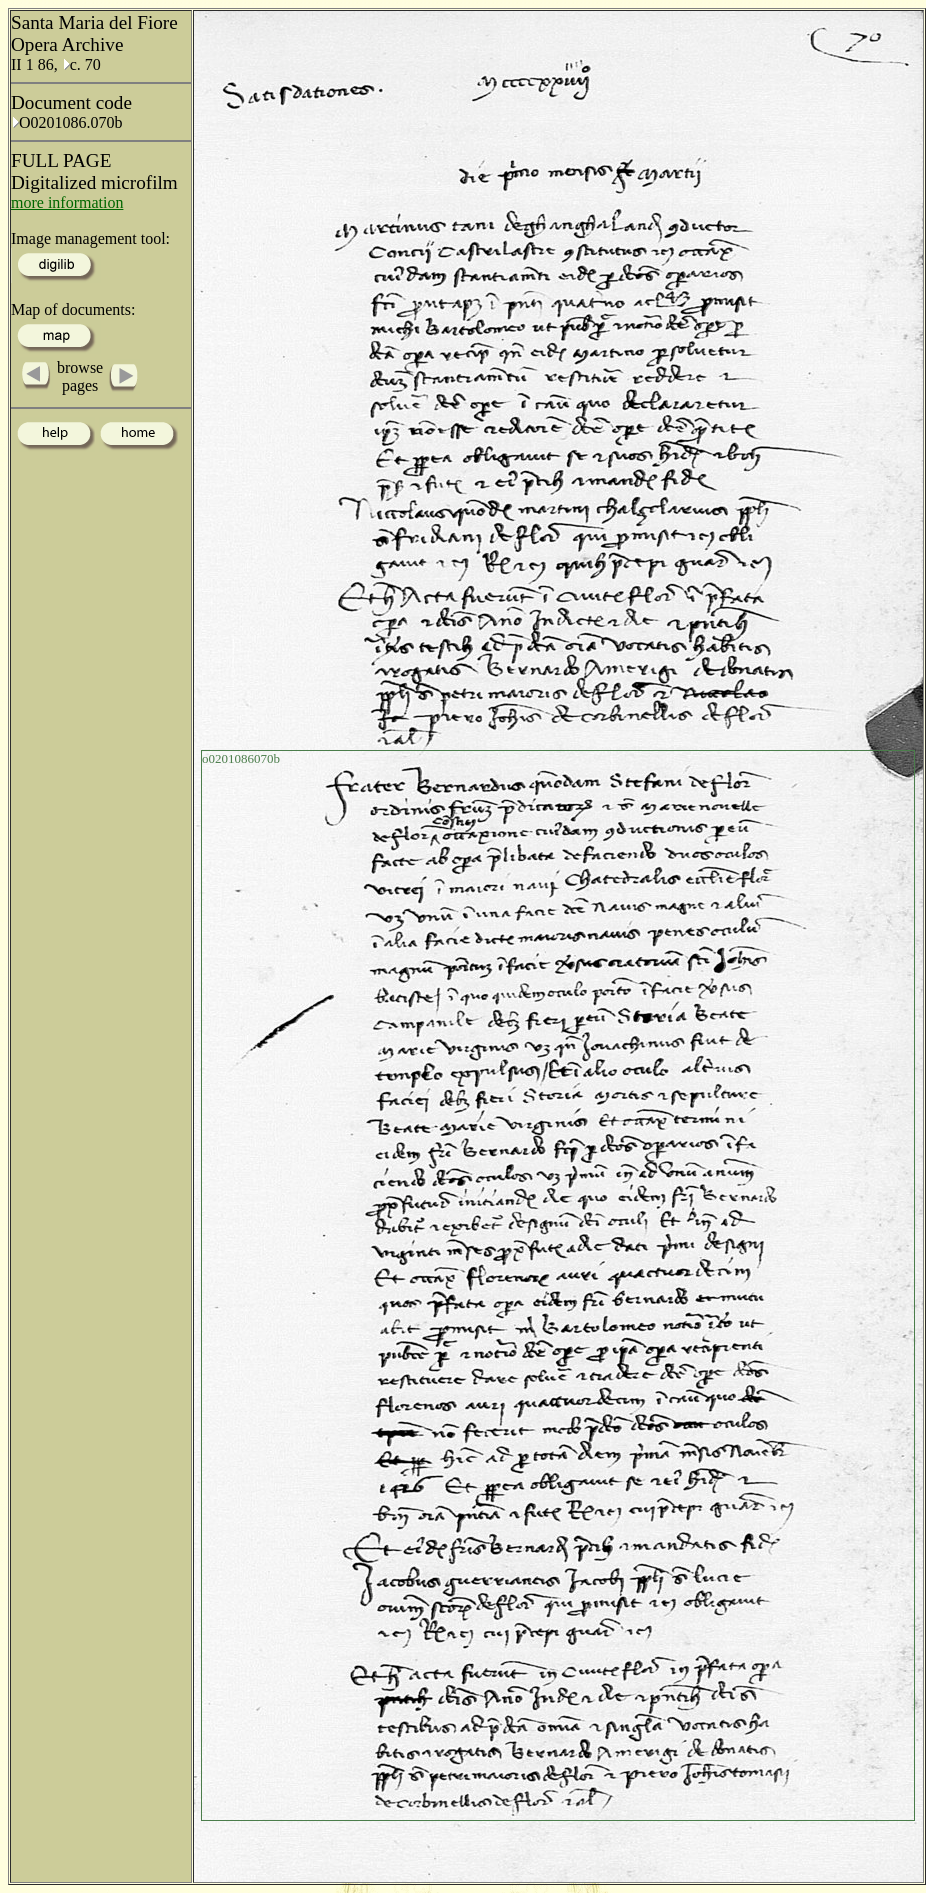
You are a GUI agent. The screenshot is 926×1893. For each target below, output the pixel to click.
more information (67, 202)
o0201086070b (241, 758)
